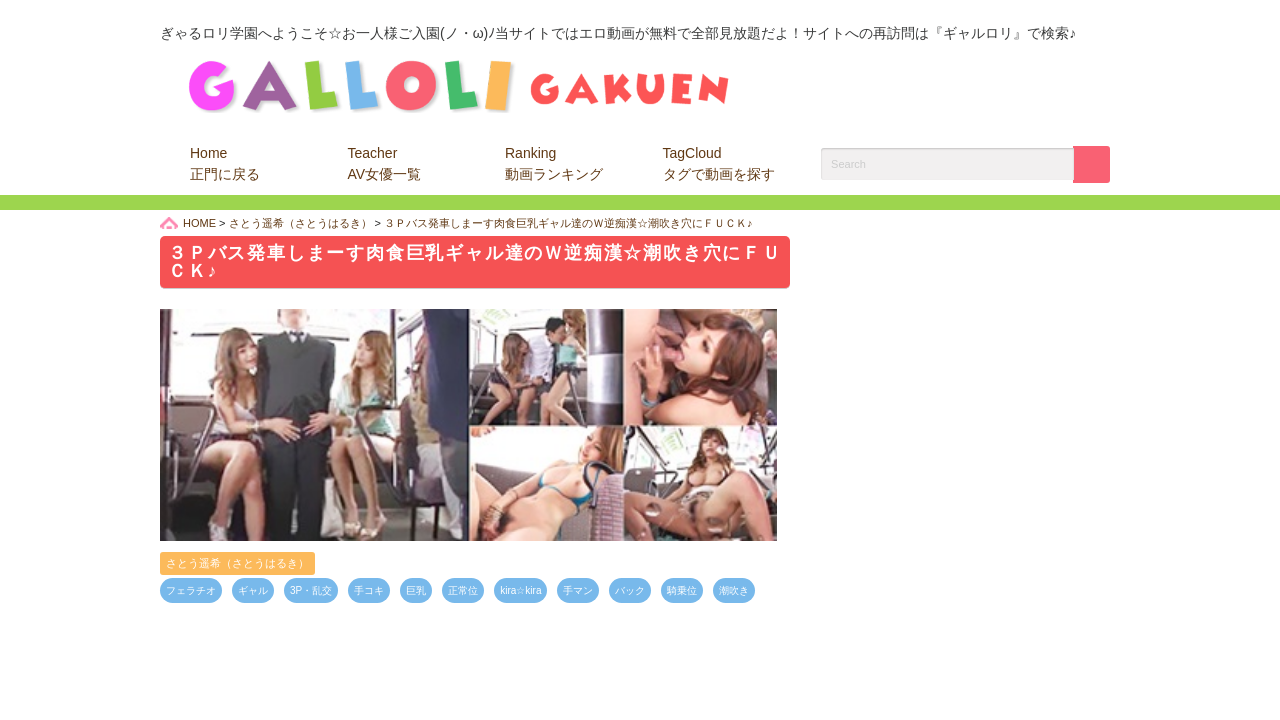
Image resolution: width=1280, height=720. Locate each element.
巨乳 (416, 590)
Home (225, 163)
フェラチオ (191, 590)
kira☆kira (520, 590)
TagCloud (719, 163)
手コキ (369, 590)
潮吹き (734, 590)
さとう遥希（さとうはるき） (237, 563)
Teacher (385, 163)
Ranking (554, 163)
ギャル (253, 590)
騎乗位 (682, 590)
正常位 (463, 590)
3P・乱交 (311, 590)
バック (630, 590)
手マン (578, 590)
